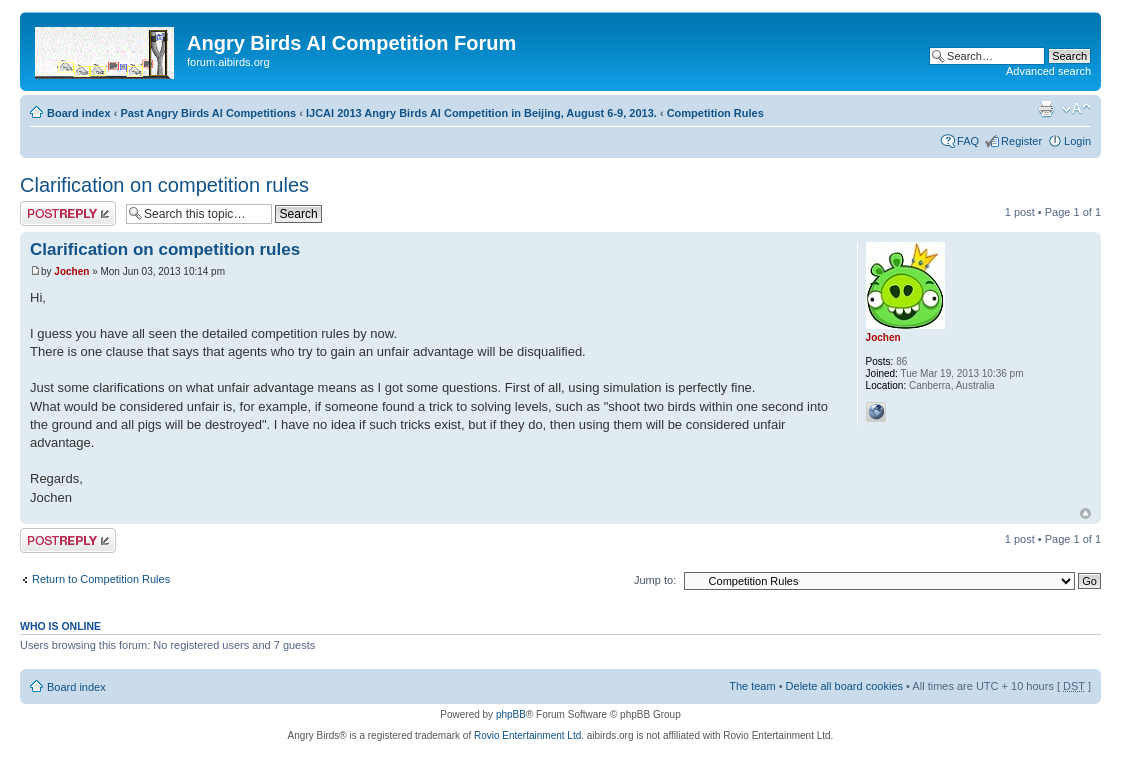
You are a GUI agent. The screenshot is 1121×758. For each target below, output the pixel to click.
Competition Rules (715, 113)
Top (1085, 513)
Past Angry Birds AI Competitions (208, 113)
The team (752, 686)
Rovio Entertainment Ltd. (529, 735)
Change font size (1076, 109)
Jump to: (655, 580)
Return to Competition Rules (101, 579)
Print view (1046, 109)
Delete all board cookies (844, 686)
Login (1077, 141)
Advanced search (1048, 71)
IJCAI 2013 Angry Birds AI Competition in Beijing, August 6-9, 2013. (481, 113)
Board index (79, 113)
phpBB (511, 714)
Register (1021, 141)
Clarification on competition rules (164, 185)
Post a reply (68, 213)
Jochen (71, 271)
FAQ (968, 141)
